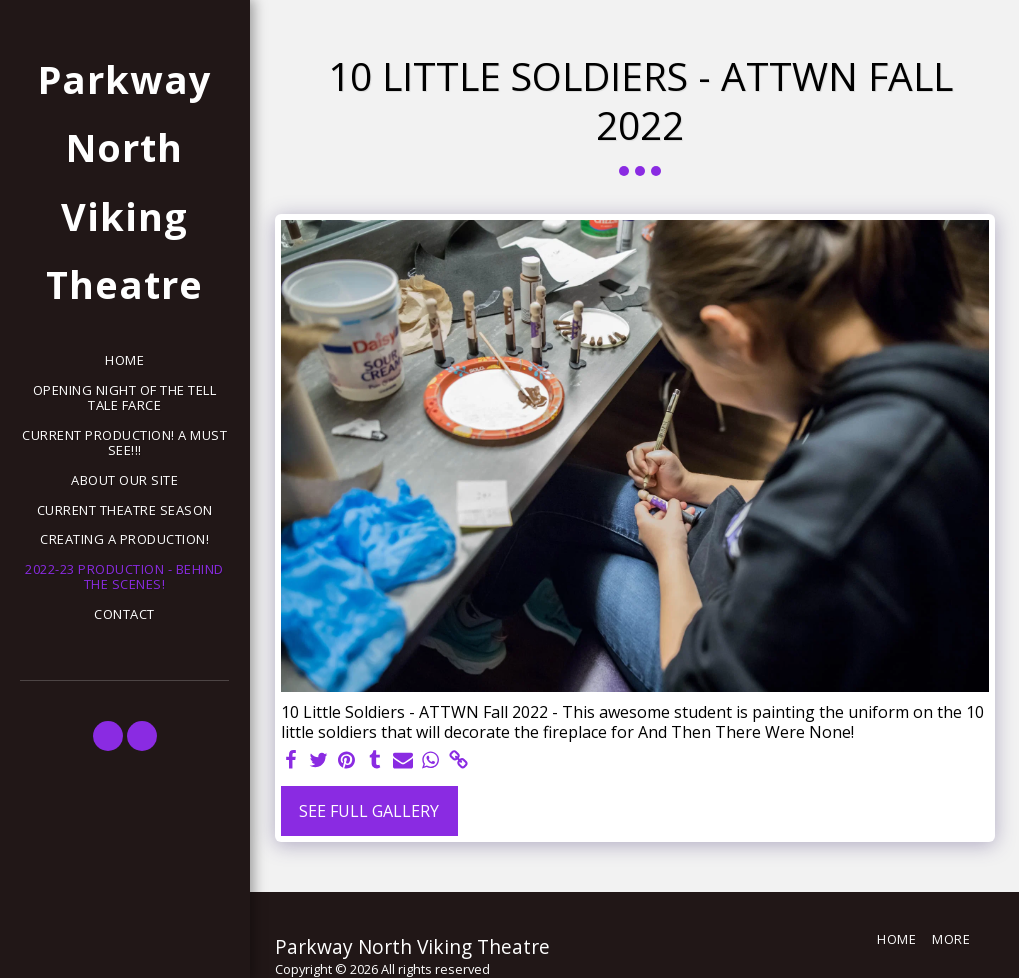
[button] (108, 736)
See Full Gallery (369, 811)
